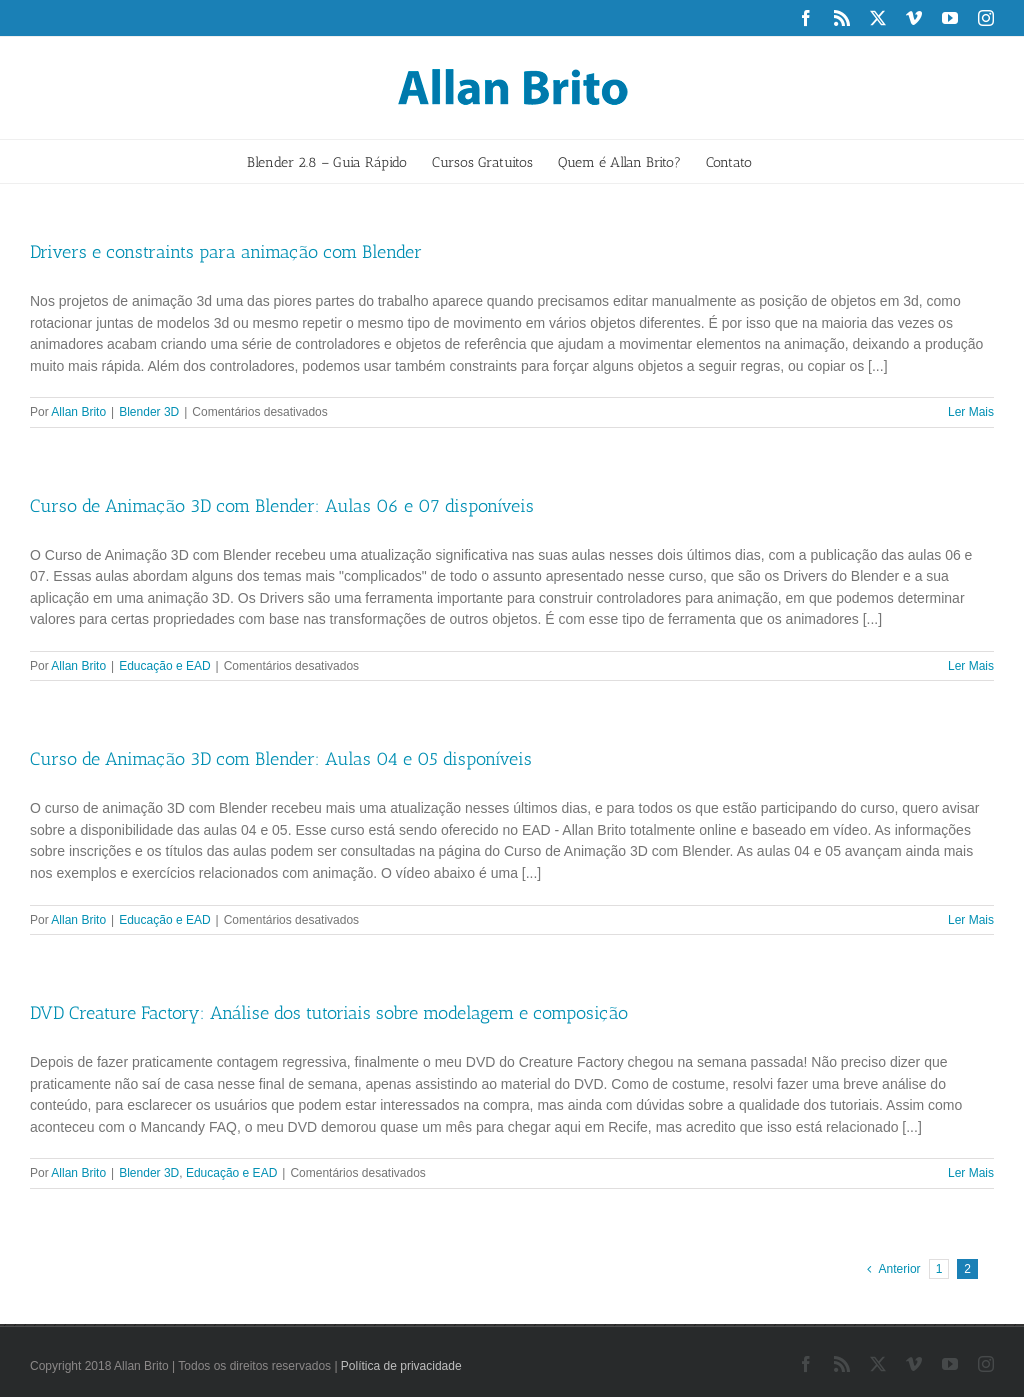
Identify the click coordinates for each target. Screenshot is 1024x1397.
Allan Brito (78, 412)
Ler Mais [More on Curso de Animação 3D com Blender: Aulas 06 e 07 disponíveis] (971, 666)
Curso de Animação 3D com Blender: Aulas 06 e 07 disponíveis (282, 506)
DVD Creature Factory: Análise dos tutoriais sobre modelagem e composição (329, 1013)
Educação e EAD (164, 666)
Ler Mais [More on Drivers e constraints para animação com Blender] (971, 412)
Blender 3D (149, 412)
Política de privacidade (401, 1366)
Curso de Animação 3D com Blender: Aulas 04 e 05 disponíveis (281, 759)
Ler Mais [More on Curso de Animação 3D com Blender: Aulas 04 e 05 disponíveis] (971, 920)
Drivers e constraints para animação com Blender (226, 252)
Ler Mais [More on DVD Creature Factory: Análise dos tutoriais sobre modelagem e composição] (971, 1173)
